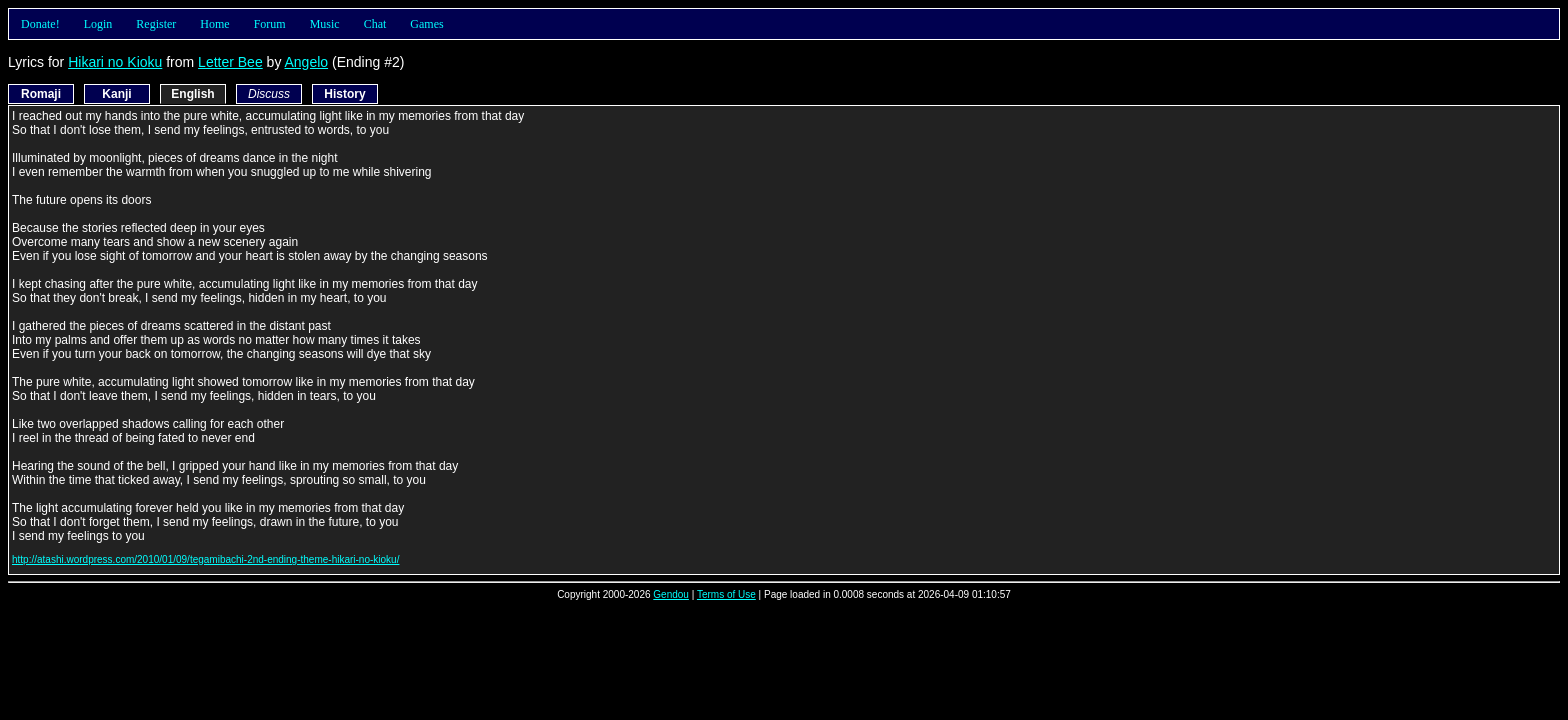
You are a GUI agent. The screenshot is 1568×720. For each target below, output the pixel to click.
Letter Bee (230, 62)
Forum (270, 24)
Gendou (671, 594)
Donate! (40, 24)
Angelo (307, 62)
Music (325, 24)
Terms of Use (726, 594)
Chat (375, 24)
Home (214, 24)
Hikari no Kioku (115, 62)
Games (426, 24)
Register (156, 24)
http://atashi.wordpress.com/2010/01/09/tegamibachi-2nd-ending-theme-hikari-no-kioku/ (205, 559)
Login (98, 24)
